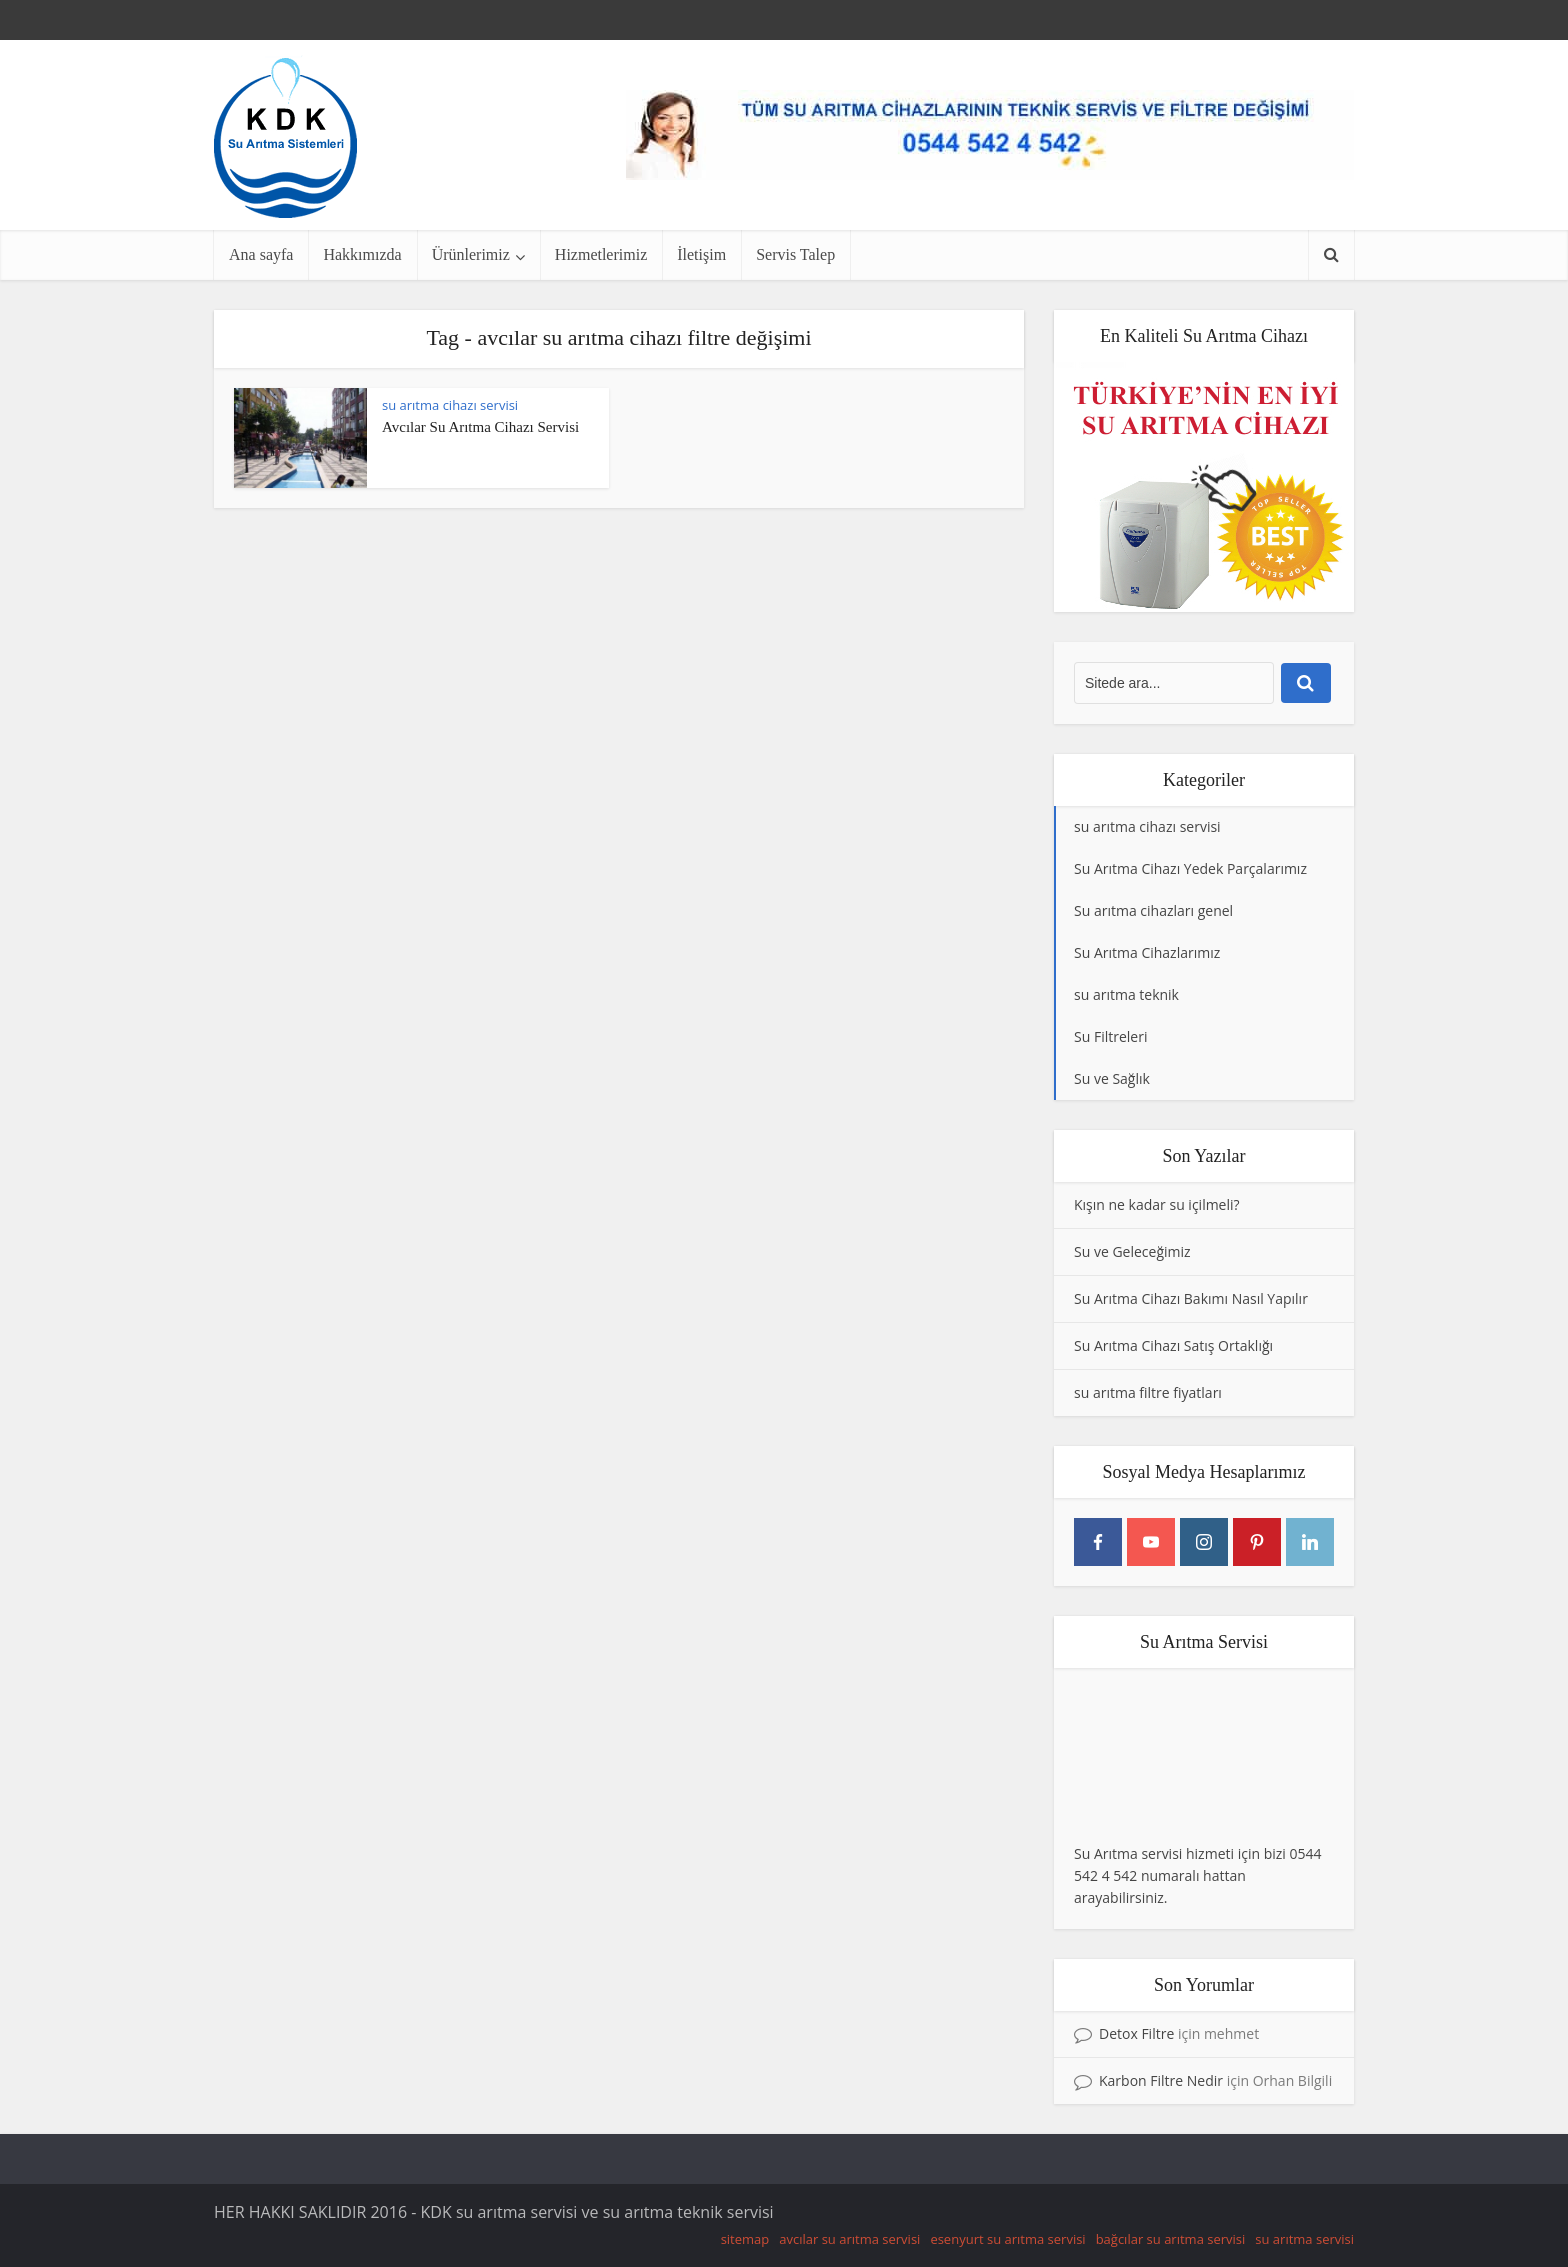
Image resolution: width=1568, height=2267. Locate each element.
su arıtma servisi (1304, 2239)
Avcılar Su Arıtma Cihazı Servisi (480, 427)
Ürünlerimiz (471, 254)
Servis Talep (795, 254)
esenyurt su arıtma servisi (1007, 2239)
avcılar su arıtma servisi (849, 2239)
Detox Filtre (1136, 2033)
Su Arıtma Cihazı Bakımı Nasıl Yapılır (1191, 1298)
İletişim (701, 254)
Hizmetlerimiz (601, 254)
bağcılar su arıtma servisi (1171, 2239)
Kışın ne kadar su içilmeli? (1157, 1204)
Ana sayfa (261, 254)
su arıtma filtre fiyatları (1148, 1392)
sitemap (745, 2239)
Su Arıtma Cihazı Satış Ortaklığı (1173, 1345)
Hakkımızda (362, 254)
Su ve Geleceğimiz (1132, 1251)
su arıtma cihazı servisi (450, 405)
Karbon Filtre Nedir (1161, 2080)
